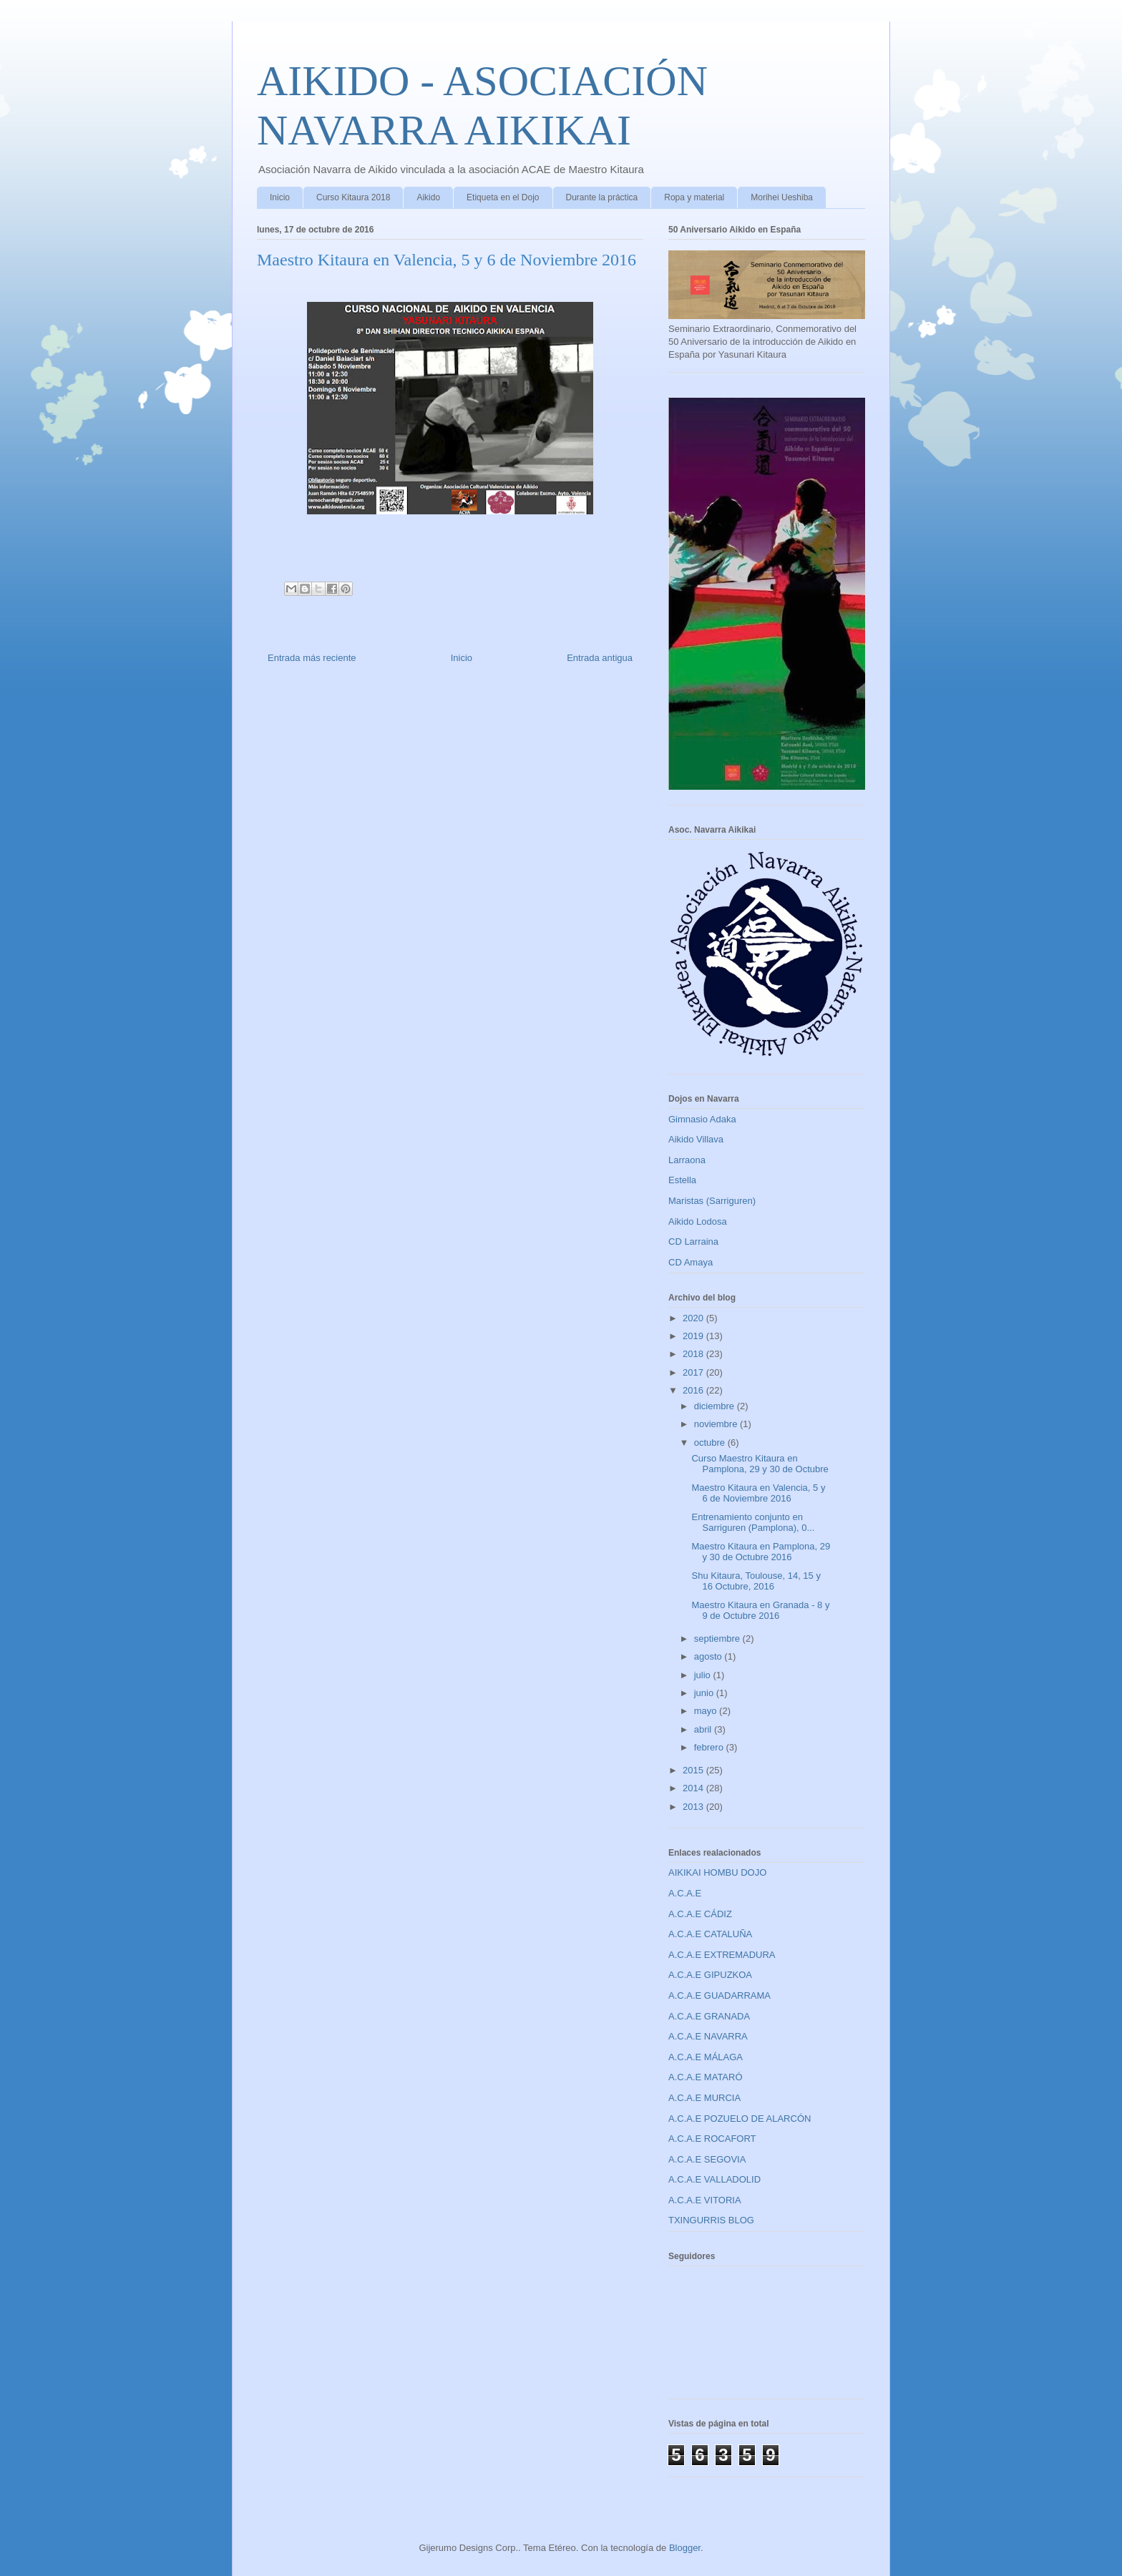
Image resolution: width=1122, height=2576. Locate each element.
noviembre (717, 1424)
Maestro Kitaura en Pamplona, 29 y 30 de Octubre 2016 (760, 1552)
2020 (694, 1318)
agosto (709, 1656)
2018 (694, 1353)
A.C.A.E (684, 1893)
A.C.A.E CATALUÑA (710, 1934)
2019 (694, 1336)
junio (705, 1693)
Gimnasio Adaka (702, 1119)
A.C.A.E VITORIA (704, 2200)
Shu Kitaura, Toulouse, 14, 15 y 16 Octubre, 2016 (755, 1581)
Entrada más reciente (312, 657)
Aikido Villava (695, 1139)
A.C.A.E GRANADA (709, 2016)
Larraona (687, 1160)
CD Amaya (690, 1262)
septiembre (718, 1638)
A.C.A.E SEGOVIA (707, 2159)
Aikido (428, 197)
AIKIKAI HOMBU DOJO (717, 1872)
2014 (694, 1788)
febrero (710, 1747)
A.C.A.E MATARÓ (705, 2077)
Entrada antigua (600, 657)
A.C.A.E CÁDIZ (700, 1914)
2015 (694, 1770)
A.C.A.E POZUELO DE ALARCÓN (739, 2118)
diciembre (715, 1406)
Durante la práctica (602, 197)
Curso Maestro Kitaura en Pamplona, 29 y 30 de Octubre (759, 1464)
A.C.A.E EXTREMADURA (722, 1954)
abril (704, 1729)
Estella (682, 1180)
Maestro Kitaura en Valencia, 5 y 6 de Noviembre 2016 (758, 1493)
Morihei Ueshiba (782, 197)
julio (703, 1675)
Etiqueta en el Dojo (503, 197)
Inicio (280, 197)
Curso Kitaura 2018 (353, 197)
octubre (711, 1442)
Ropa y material (694, 197)
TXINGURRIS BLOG (711, 2220)
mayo (706, 1710)
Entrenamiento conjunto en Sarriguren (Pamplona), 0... (752, 1523)
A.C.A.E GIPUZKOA (710, 1974)
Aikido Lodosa (697, 1221)
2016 (694, 1390)
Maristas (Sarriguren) (712, 1200)
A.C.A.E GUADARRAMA (719, 1995)
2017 (694, 1372)
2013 (694, 1806)
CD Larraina (693, 1241)
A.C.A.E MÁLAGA (705, 2057)
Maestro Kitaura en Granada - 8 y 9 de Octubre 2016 (760, 1611)
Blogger (685, 2547)
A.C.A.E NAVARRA (708, 2036)
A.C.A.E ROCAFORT (712, 2138)
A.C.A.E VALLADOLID (714, 2179)
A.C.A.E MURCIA (704, 2097)
